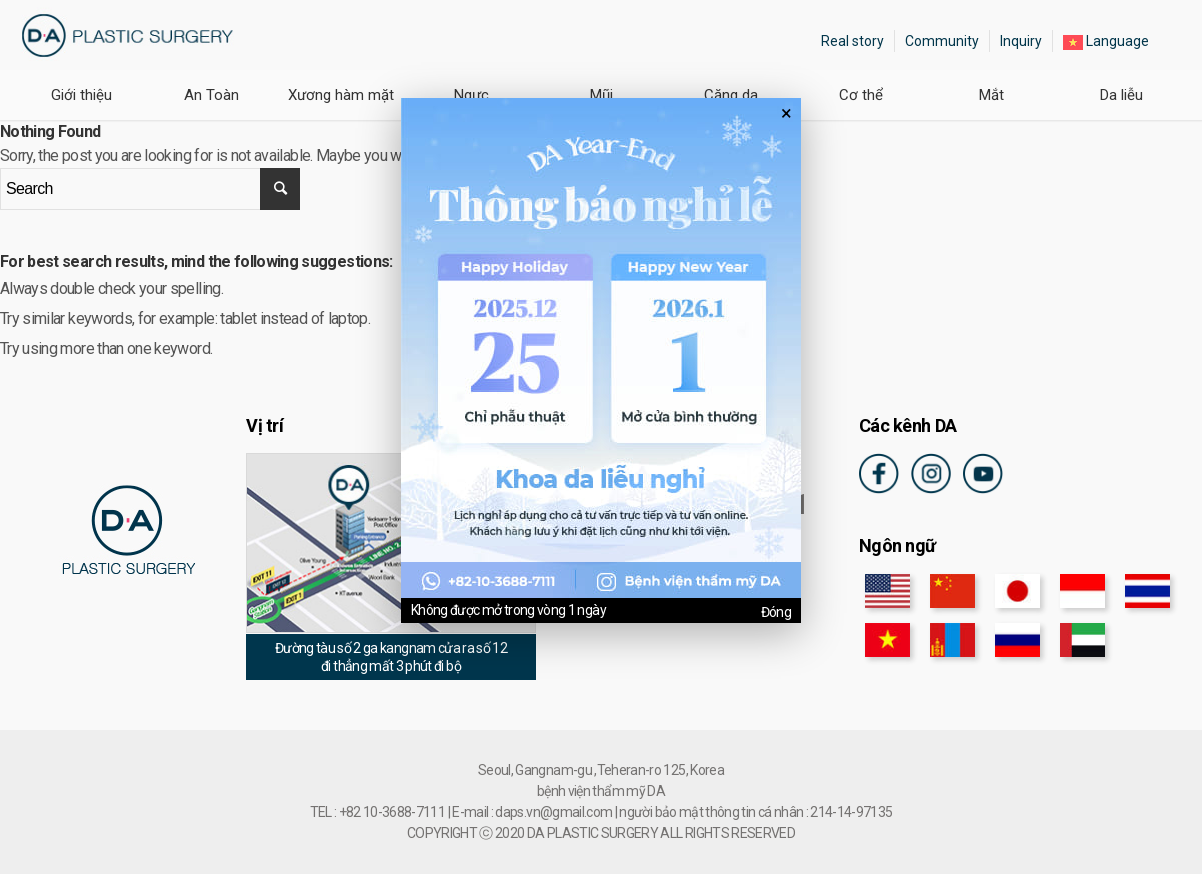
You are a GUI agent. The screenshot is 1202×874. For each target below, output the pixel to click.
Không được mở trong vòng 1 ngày (508, 610)
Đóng (776, 612)
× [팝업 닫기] (786, 113)
